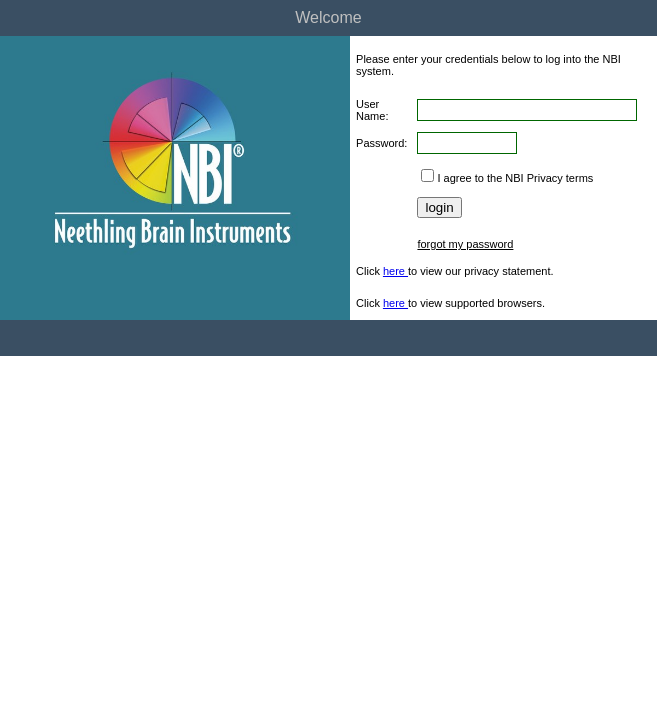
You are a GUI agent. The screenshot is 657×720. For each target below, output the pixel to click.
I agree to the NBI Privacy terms (515, 178)
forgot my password (465, 244)
